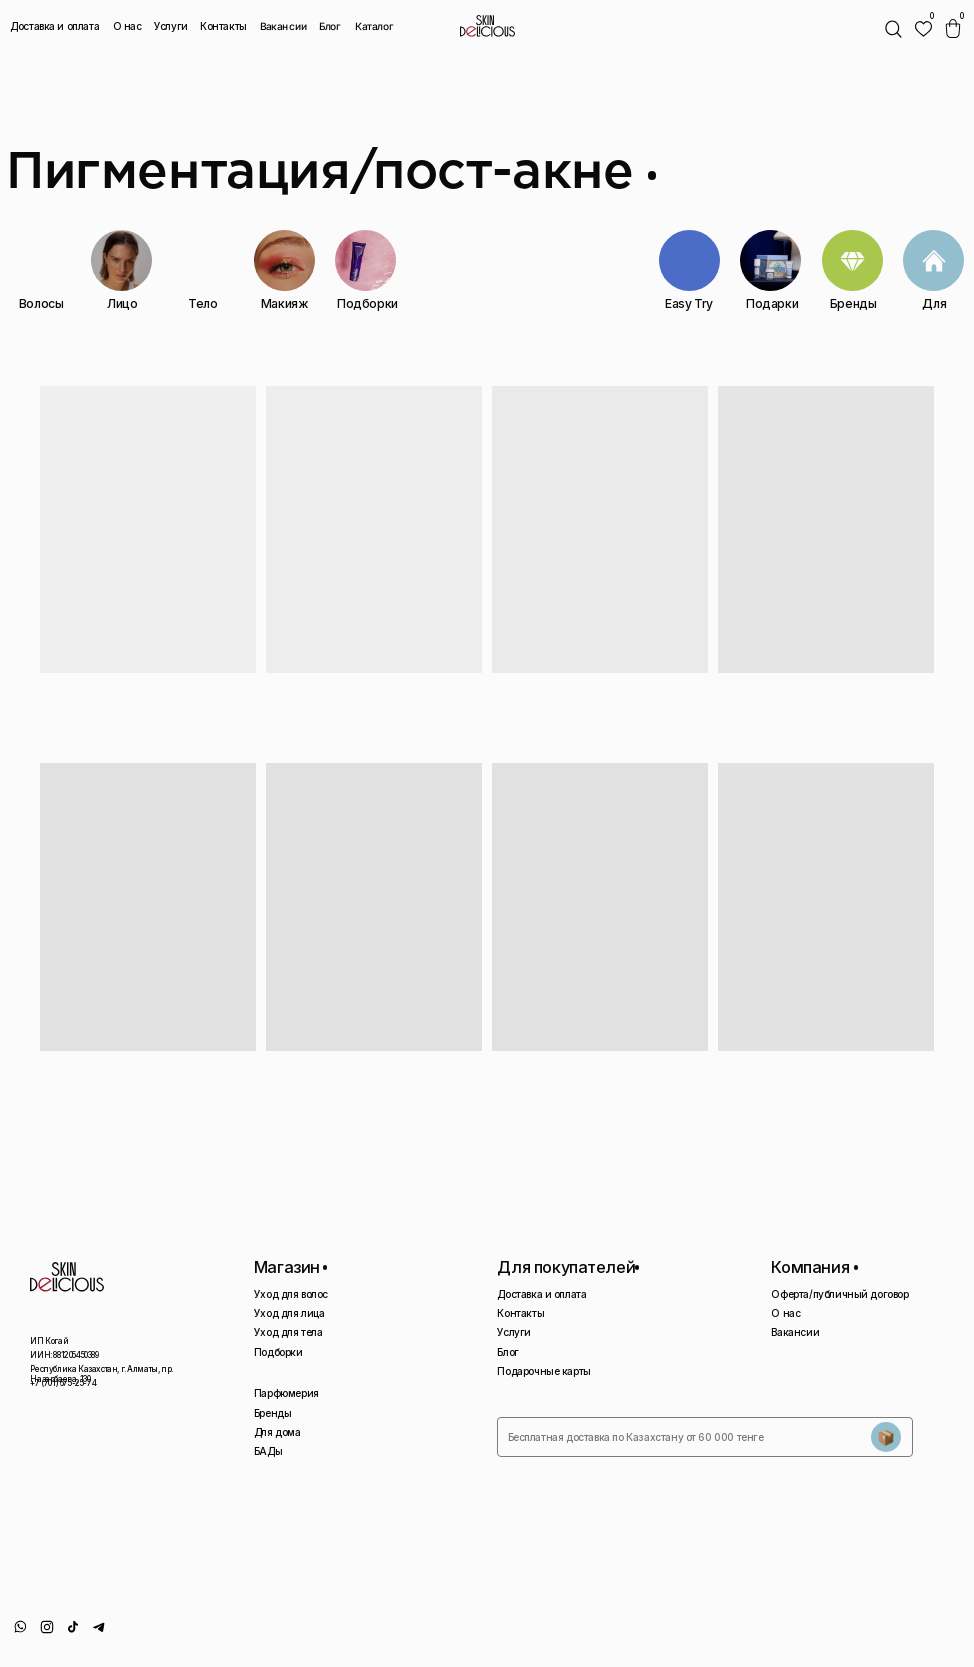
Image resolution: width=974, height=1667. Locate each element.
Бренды (273, 1413)
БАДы (268, 1451)
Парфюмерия (286, 1393)
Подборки (278, 1352)
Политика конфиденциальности (754, 1638)
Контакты (223, 26)
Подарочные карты (544, 1371)
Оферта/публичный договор (839, 1294)
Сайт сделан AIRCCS (918, 1632)
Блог (330, 26)
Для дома (277, 1432)
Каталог (374, 26)
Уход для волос (291, 1294)
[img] (923, 28)
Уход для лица (289, 1313)
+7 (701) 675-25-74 (63, 1383)
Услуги (171, 26)
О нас (127, 26)
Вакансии (284, 26)
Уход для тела (288, 1332)
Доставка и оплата (54, 26)
